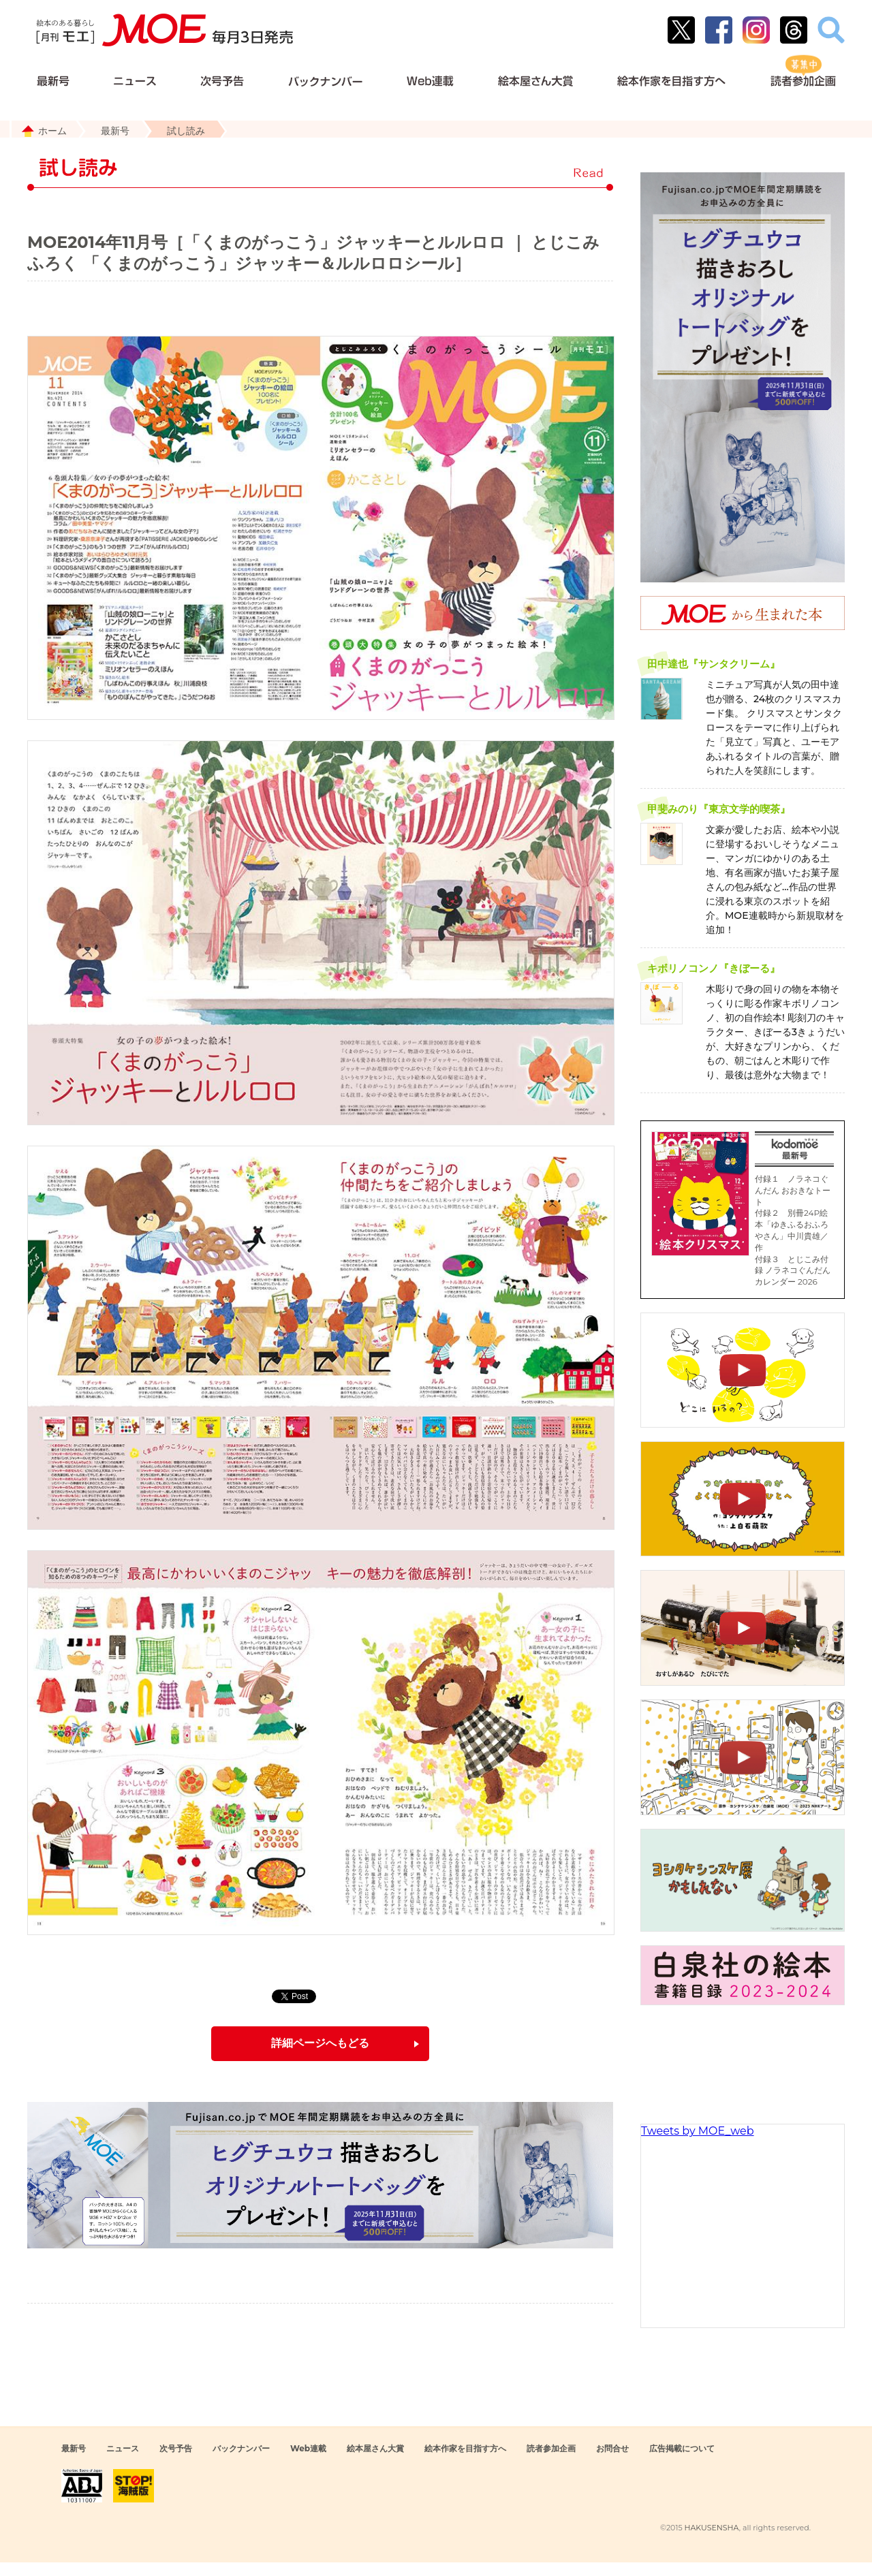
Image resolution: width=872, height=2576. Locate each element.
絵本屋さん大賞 (375, 2462)
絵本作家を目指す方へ (465, 2462)
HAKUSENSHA (711, 2541)
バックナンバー (241, 2462)
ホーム (52, 131)
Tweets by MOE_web (697, 2130)
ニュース (122, 2462)
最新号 (115, 131)
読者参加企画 (551, 2462)
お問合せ (612, 2462)
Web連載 (308, 2462)
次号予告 (175, 2462)
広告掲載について (682, 2462)
